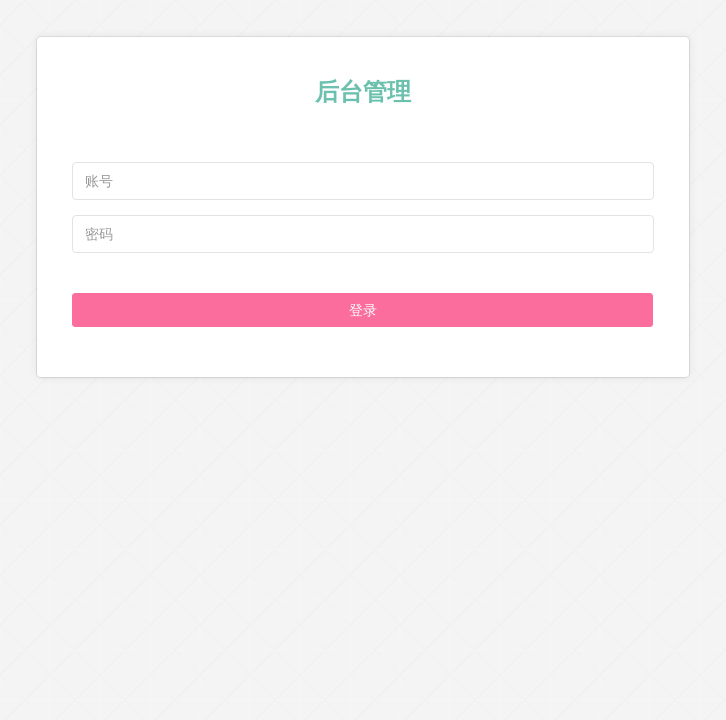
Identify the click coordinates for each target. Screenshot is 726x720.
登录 (363, 310)
